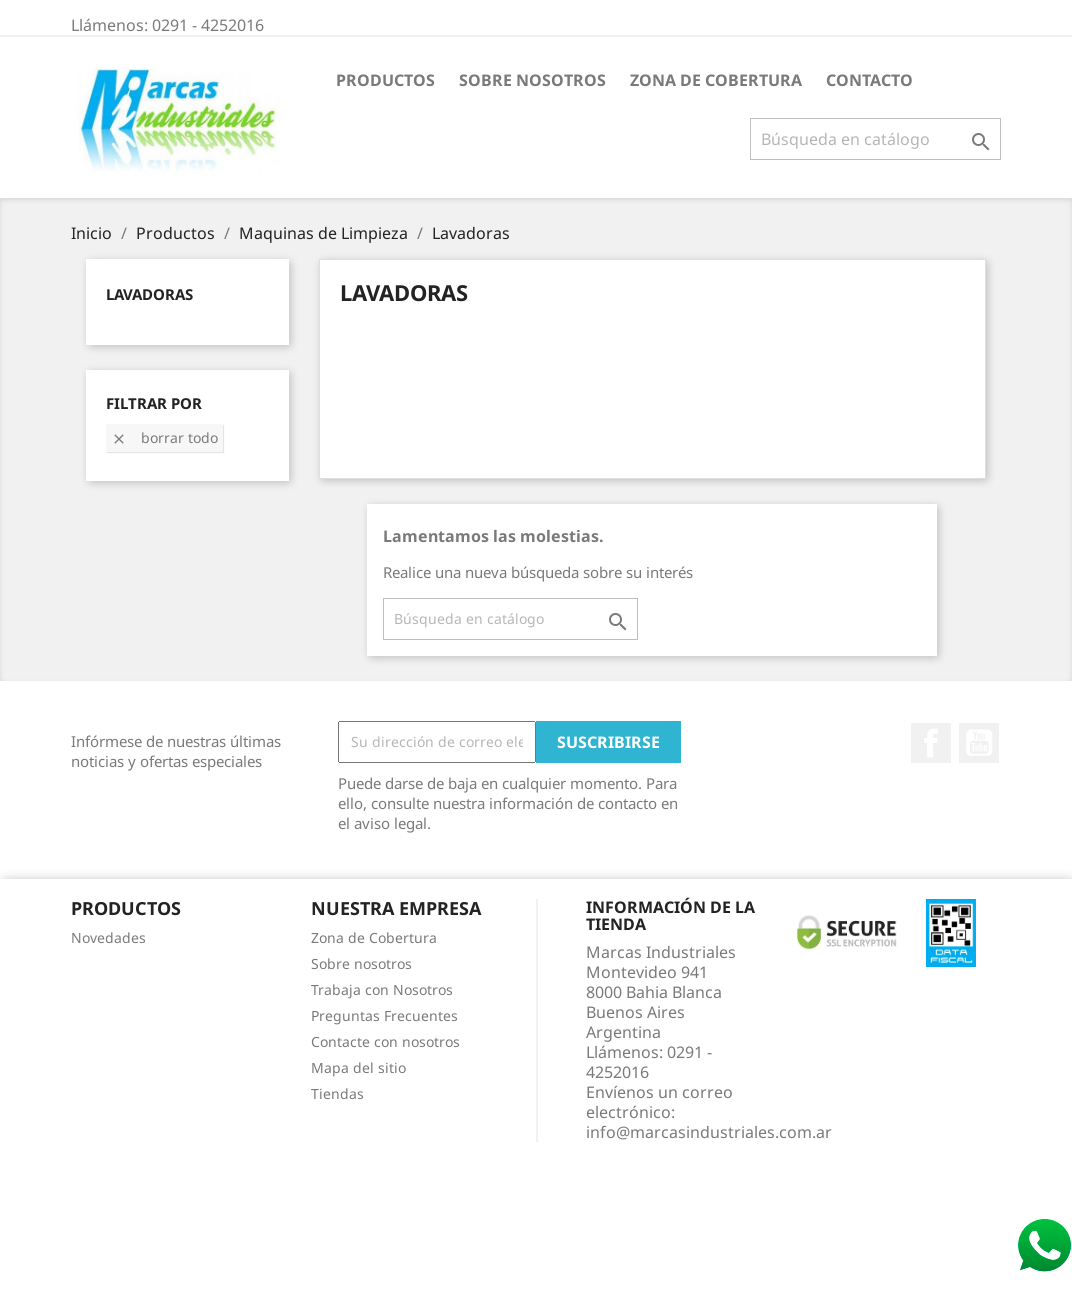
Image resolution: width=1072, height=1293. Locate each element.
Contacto (869, 80)
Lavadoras (149, 294)
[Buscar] (875, 139)
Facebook (931, 743)
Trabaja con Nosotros (382, 989)
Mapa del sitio (358, 1067)
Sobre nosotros (532, 80)
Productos (385, 80)
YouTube (979, 743)
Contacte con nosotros (385, 1041)
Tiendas (337, 1093)
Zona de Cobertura (716, 80)
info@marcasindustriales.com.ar (709, 1132)
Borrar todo (164, 437)
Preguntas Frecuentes (384, 1015)
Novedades (108, 937)
